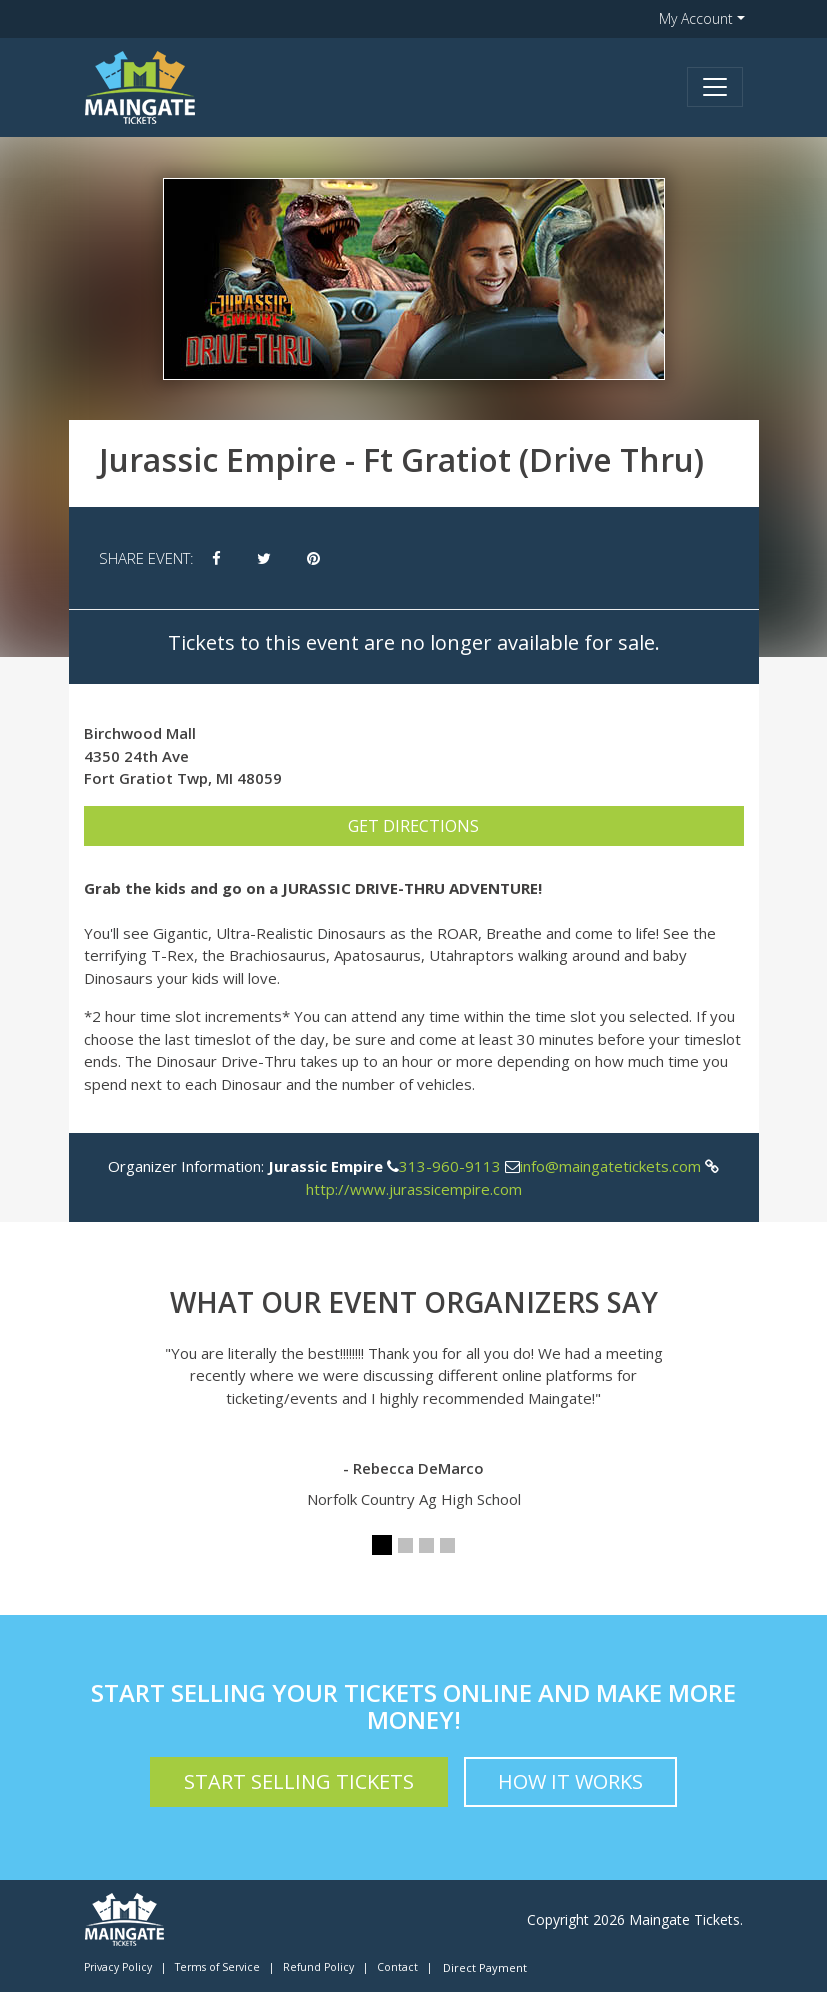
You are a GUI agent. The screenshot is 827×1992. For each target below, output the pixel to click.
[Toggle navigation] (715, 87)
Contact (397, 1967)
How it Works (570, 1781)
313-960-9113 (450, 1166)
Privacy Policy (118, 1967)
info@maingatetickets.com (610, 1166)
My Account (696, 18)
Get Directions (413, 826)
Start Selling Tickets (299, 1781)
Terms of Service (217, 1967)
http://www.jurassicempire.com (414, 1189)
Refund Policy (318, 1967)
